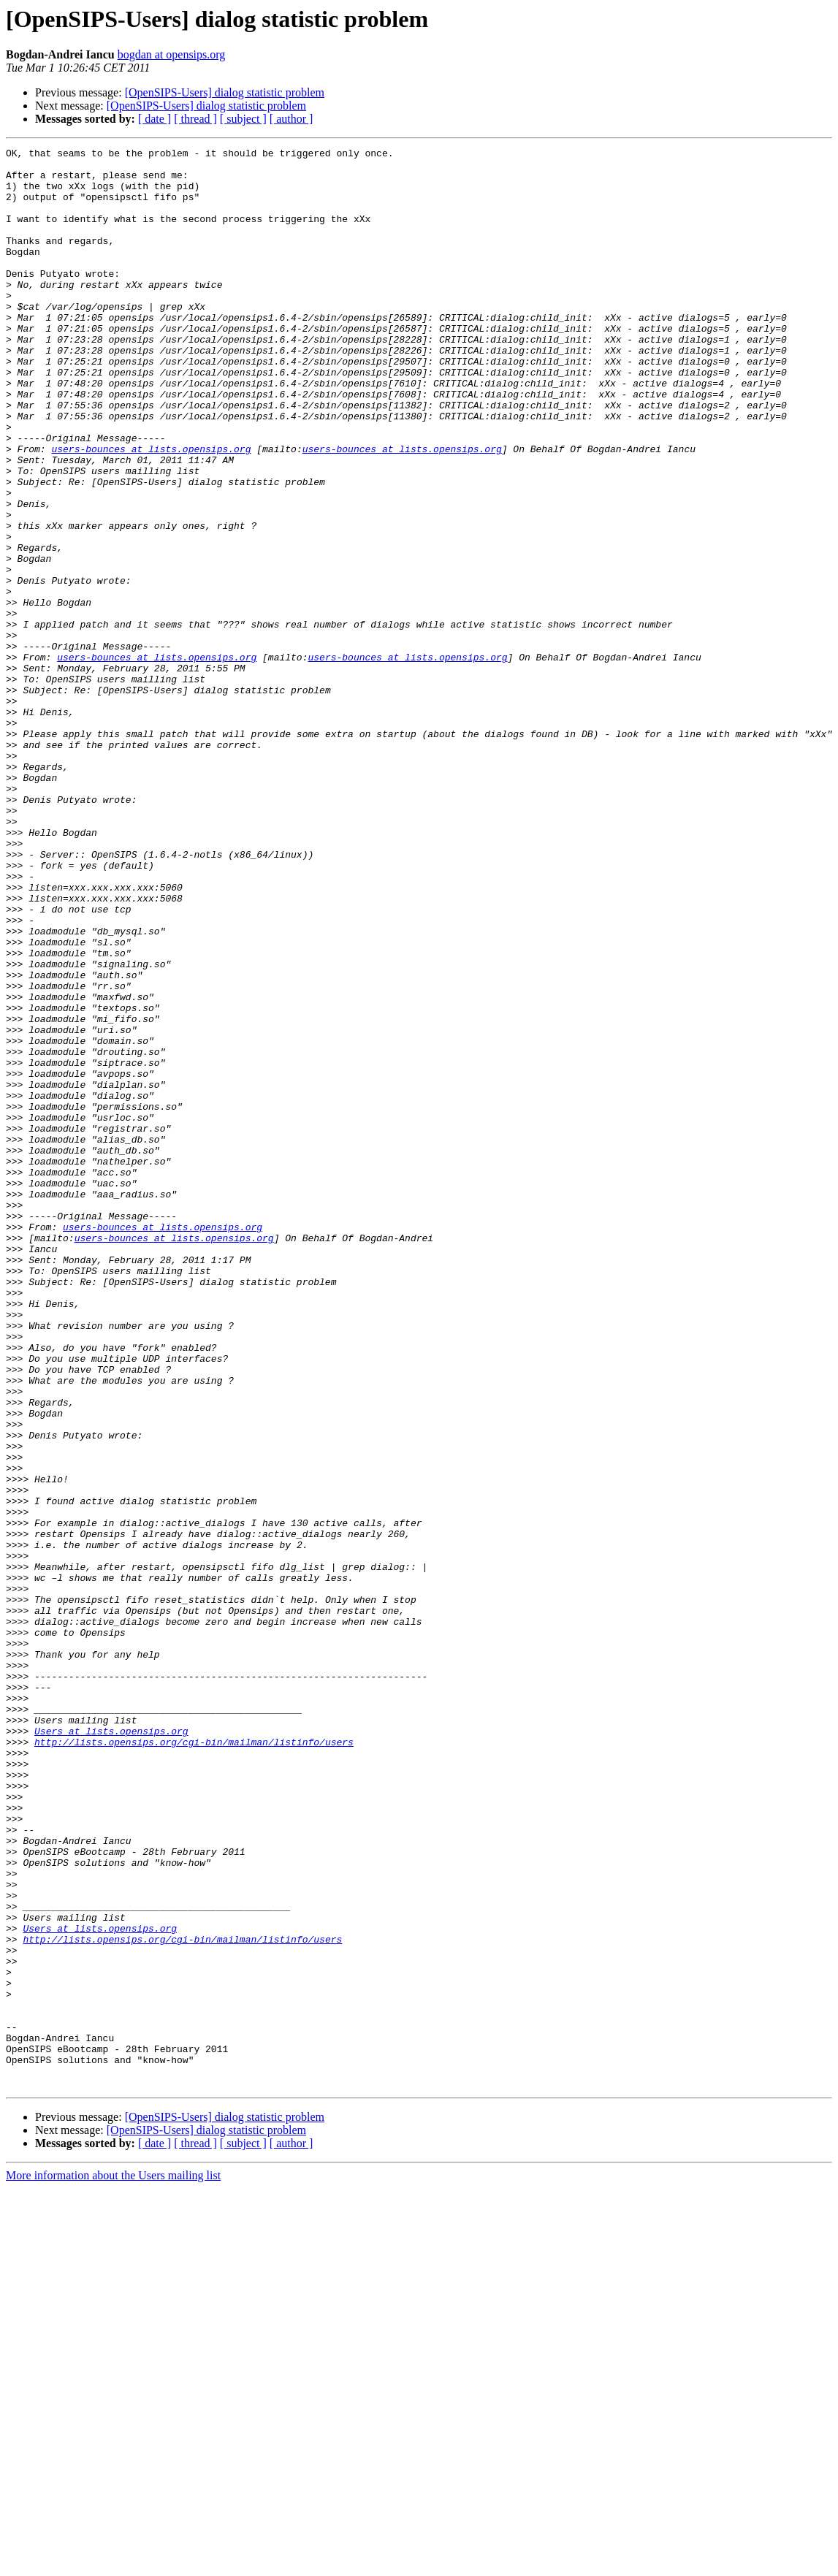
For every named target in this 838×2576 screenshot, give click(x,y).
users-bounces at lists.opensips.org (151, 510)
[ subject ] (243, 119)
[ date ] (154, 119)
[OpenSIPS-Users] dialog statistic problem (224, 92)
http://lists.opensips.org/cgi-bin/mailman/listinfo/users (194, 2061)
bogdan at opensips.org (172, 54)
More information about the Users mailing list (113, 2563)
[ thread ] (195, 119)
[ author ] (291, 119)
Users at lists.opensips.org (111, 2048)
